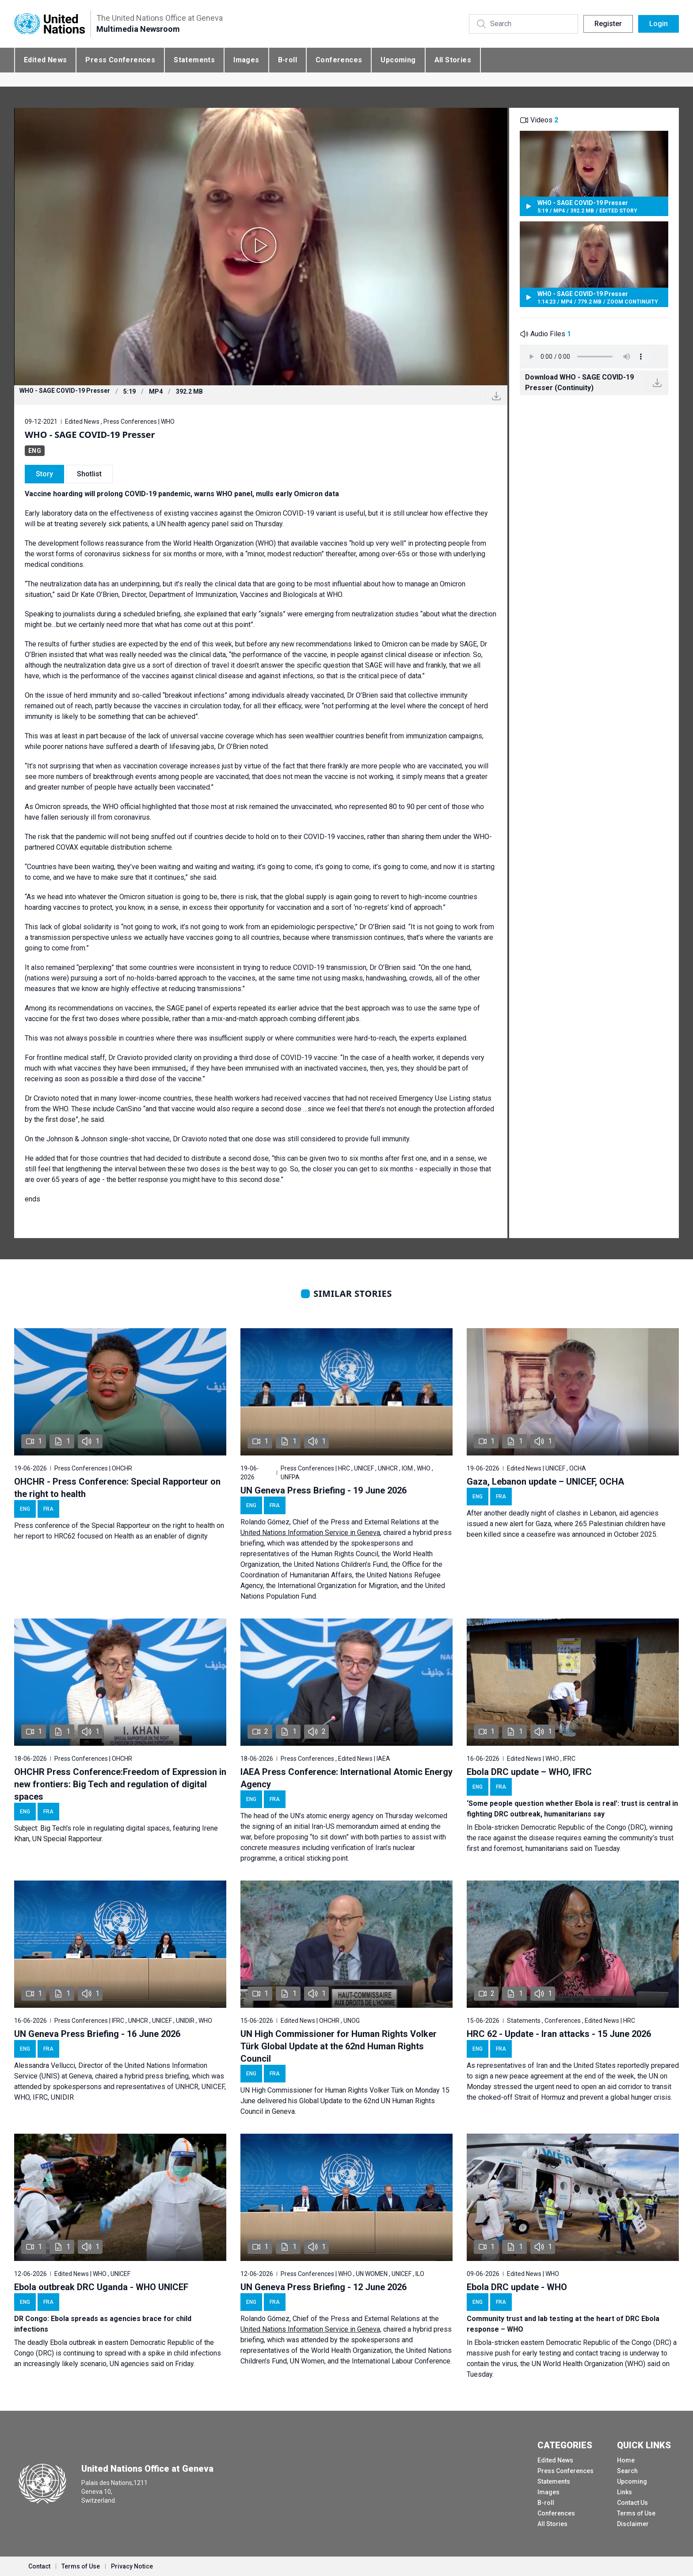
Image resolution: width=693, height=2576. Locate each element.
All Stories (452, 60)
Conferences (339, 60)
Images (246, 60)
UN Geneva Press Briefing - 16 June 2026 (97, 2034)
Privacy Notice (132, 2566)
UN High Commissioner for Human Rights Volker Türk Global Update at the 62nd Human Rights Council (338, 2046)
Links (624, 2492)
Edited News (45, 60)
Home (626, 2460)
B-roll (287, 60)
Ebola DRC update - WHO (517, 2287)
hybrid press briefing (157, 2076)
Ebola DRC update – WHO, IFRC (529, 1772)
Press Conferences (120, 60)
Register (608, 23)
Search (627, 2470)
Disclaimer (633, 2523)
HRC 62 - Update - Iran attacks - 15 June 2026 (559, 2034)
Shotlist (89, 474)
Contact (39, 2566)
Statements (194, 60)
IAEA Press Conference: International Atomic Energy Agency (346, 1778)
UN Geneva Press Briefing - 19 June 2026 (323, 1490)
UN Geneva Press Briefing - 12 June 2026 (323, 2287)
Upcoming (398, 60)
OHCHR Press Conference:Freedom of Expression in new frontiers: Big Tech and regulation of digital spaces (120, 1784)
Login (658, 23)
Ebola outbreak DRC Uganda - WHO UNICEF (101, 2287)
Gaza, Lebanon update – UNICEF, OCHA (545, 1481)
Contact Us (632, 2502)
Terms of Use (636, 2513)
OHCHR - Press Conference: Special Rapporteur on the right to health (117, 1487)
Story (44, 474)
